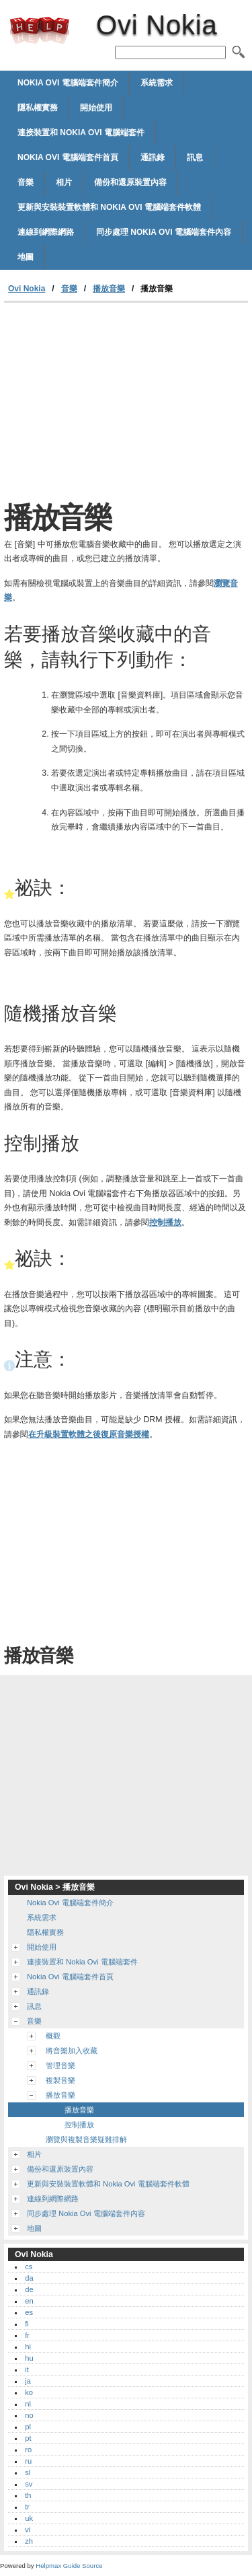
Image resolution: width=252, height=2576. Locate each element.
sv (28, 2484)
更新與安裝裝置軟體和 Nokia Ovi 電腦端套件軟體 (109, 207)
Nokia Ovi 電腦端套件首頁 (67, 157)
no (29, 2415)
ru (28, 2461)
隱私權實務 (37, 107)
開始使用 (96, 107)
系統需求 (156, 82)
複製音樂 (60, 2080)
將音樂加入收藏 (71, 2051)
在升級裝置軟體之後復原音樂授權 (88, 1434)
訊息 (195, 157)
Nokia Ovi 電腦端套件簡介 (67, 82)
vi (27, 2530)
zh (29, 2541)
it (27, 2369)
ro (28, 2449)
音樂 (25, 182)
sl (27, 2472)
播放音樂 (109, 288)
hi (28, 2347)
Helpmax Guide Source (69, 2565)
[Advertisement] (126, 403)
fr (27, 2335)
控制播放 (165, 1222)
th (28, 2495)
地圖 (25, 257)
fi (27, 2324)
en (29, 2301)
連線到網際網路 (45, 232)
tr (27, 2507)
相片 (64, 182)
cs (28, 2266)
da (29, 2278)
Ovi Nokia (39, 30)
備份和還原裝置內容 (130, 182)
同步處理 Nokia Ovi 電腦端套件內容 (163, 232)
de (29, 2289)
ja (28, 2381)
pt (28, 2438)
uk (29, 2518)
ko (29, 2392)
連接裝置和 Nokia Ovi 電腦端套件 (80, 132)
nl (28, 2404)
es (29, 2312)
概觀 (53, 2036)
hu (29, 2358)
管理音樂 (60, 2065)
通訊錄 (152, 157)
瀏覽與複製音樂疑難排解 (86, 2139)
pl (28, 2427)
